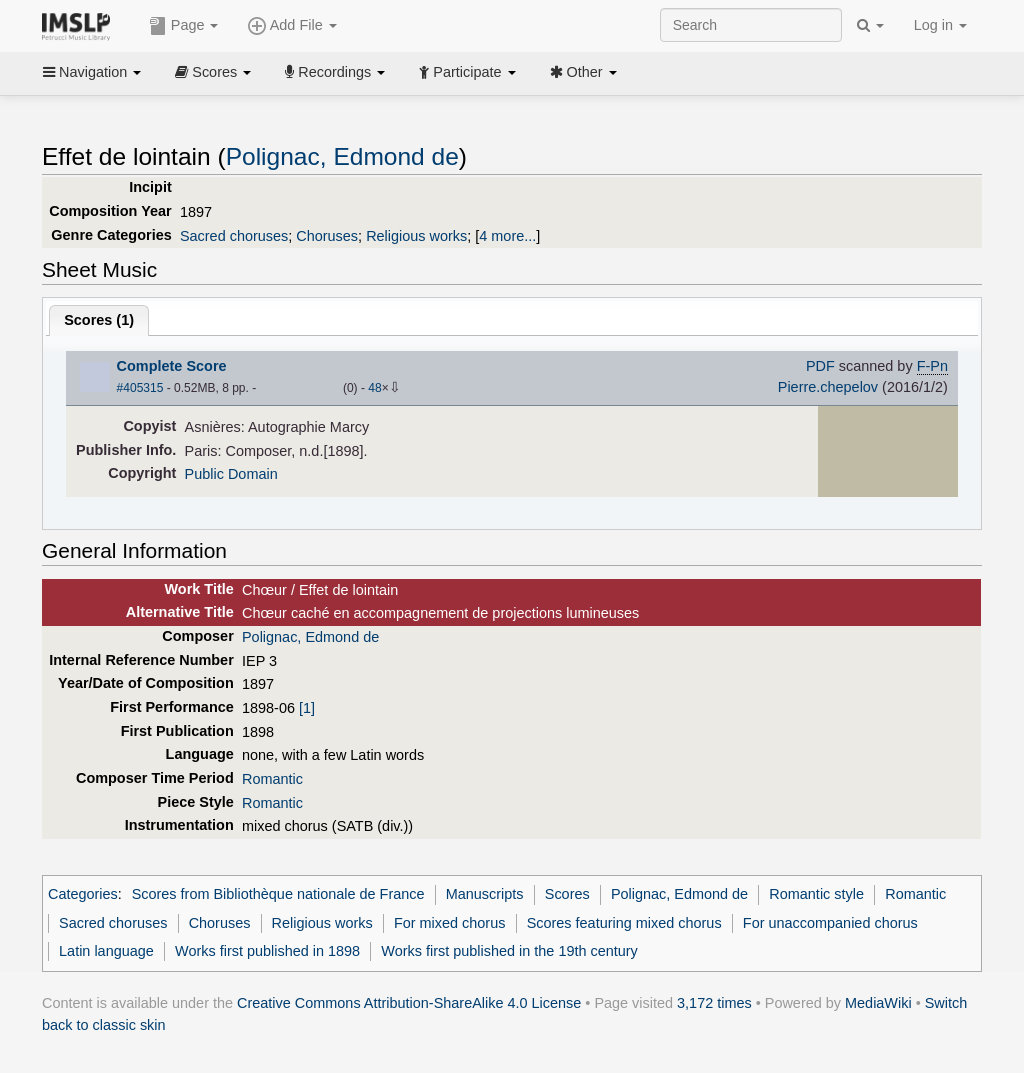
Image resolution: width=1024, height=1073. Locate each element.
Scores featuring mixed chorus (624, 923)
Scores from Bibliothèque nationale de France (278, 894)
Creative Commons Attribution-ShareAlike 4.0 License (409, 1003)
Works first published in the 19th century (509, 951)
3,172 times (714, 1003)
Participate (467, 72)
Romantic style (816, 894)
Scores (213, 72)
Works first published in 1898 (267, 951)
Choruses (327, 236)
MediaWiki (878, 1003)
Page (184, 26)
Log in (940, 25)
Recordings (335, 72)
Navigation (92, 72)
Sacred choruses (234, 236)
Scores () (99, 320)
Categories (83, 894)
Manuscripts (485, 894)
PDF (820, 366)
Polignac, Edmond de (342, 156)
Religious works (416, 236)
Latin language (106, 951)
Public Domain (231, 474)
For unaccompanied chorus (830, 923)
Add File (292, 26)
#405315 (140, 388)
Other (583, 72)
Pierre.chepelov (828, 387)
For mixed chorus (450, 923)
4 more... (507, 236)
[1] (307, 708)
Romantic (272, 779)
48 (374, 388)
